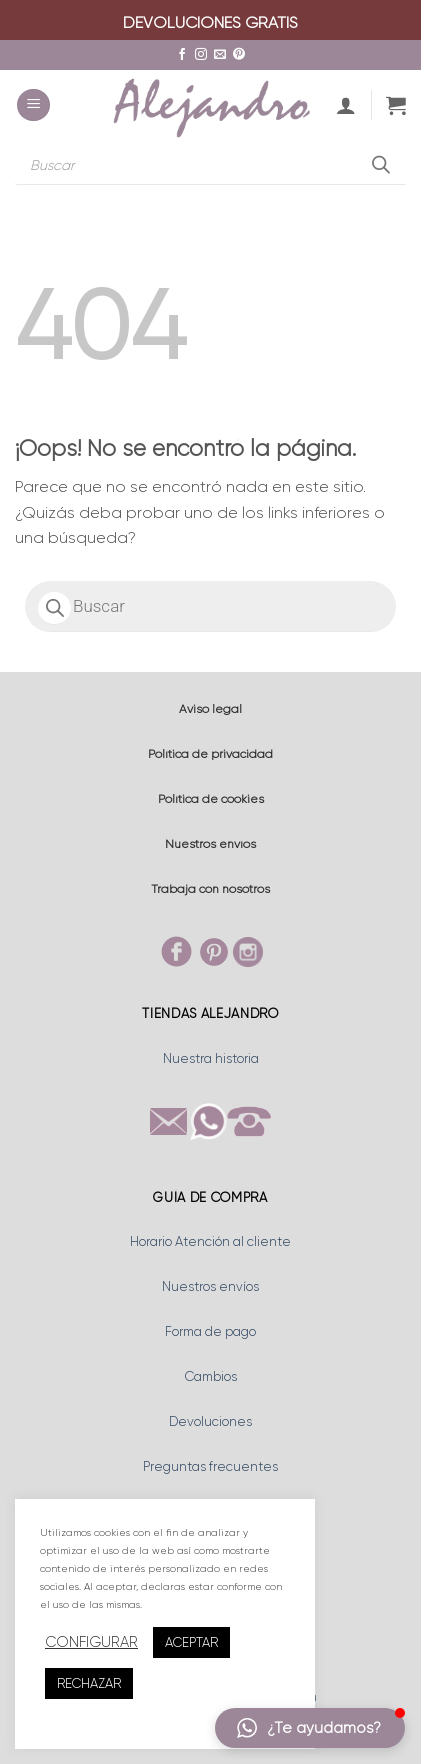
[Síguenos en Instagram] (201, 55)
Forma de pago (210, 1331)
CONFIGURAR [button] (91, 1642)
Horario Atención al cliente (210, 1241)
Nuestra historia (211, 1058)
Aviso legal (210, 709)
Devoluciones (210, 1421)
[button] (33, 105)
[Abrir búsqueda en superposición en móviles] (210, 165)
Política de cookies (211, 799)
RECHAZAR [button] (89, 1683)
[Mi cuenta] (346, 105)
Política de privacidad (210, 754)
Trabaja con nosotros (210, 889)
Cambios (211, 1376)
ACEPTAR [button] (191, 1642)
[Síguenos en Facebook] (182, 55)
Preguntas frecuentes (210, 1466)
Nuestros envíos (210, 844)
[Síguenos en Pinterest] (239, 55)
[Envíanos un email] (220, 55)
